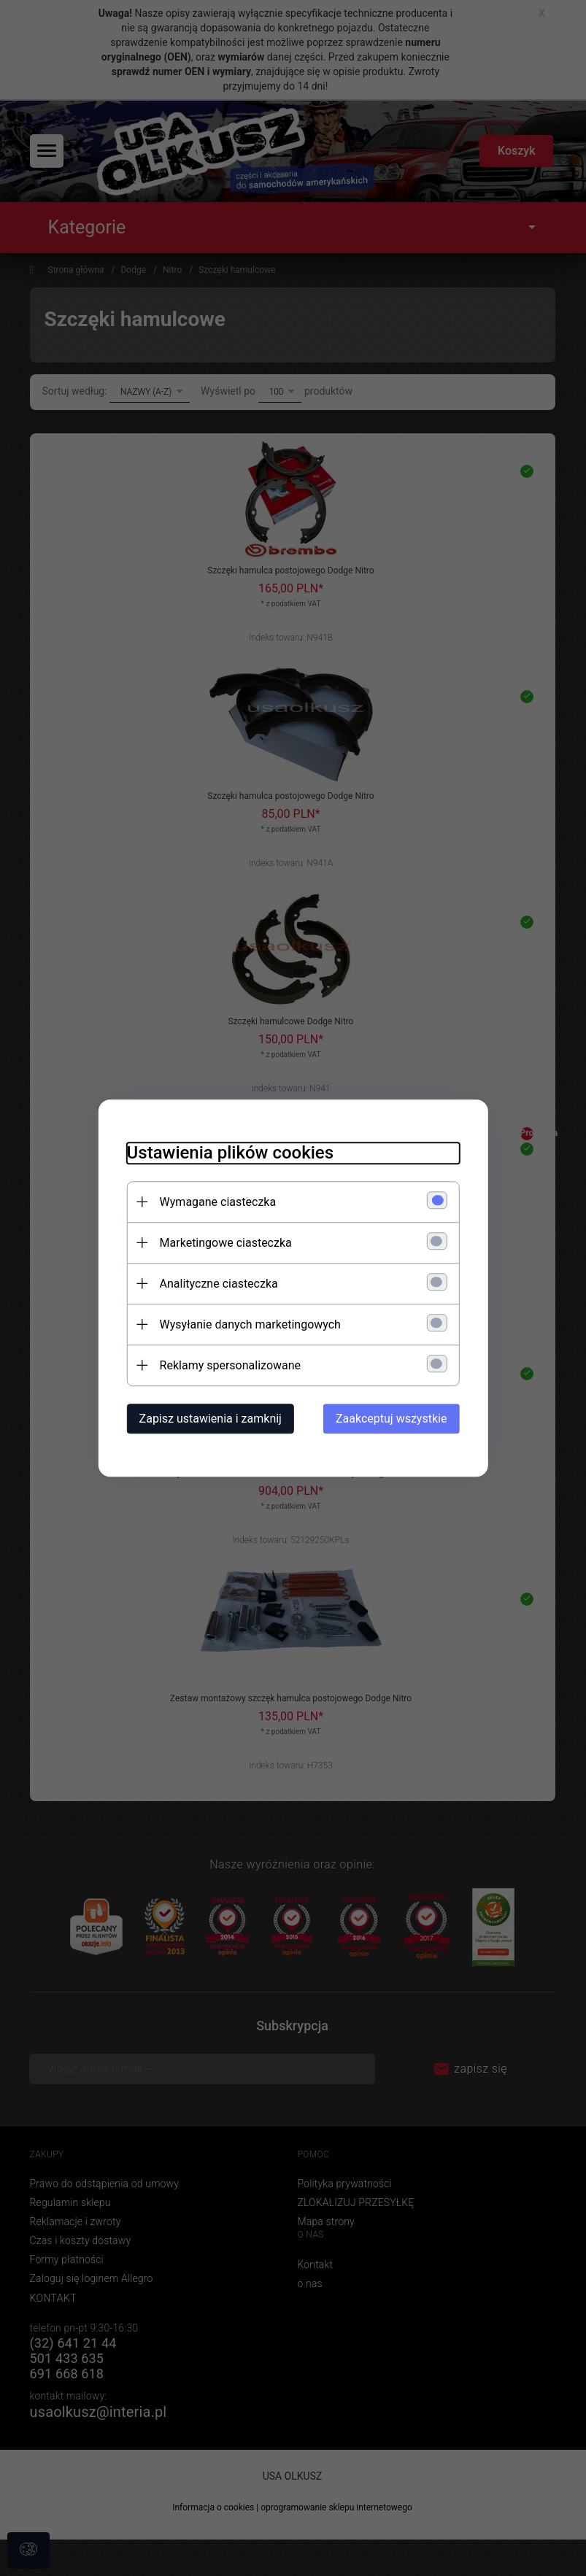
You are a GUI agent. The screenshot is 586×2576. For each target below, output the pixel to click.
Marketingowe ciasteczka (224, 1243)
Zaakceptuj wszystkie (392, 1419)
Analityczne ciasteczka (217, 1284)
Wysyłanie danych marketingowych (248, 1324)
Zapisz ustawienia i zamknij (209, 1419)
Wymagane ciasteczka (216, 1202)
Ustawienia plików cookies (229, 1152)
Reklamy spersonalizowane (228, 1365)
